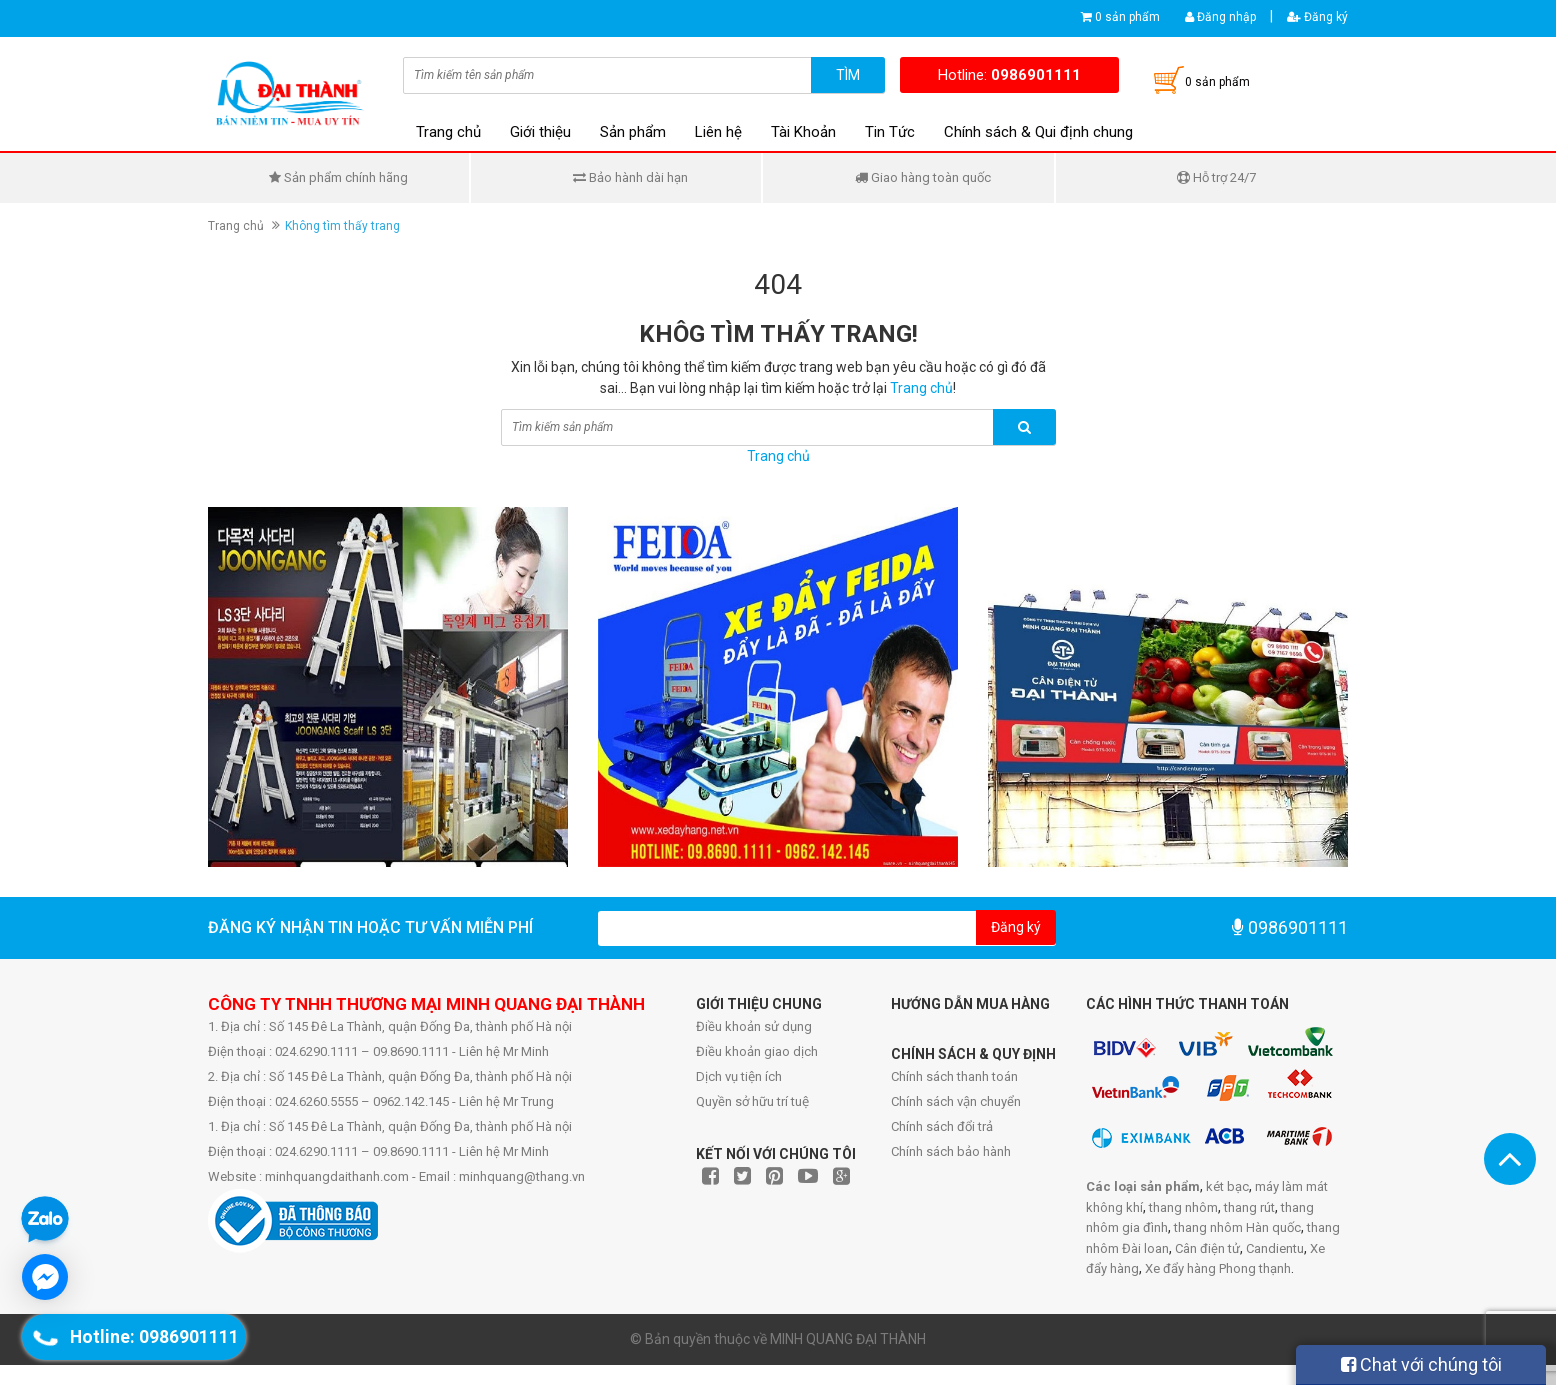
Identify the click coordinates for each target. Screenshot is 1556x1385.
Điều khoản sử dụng (754, 1026)
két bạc (1227, 1186)
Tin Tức (890, 132)
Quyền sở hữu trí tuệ (752, 1101)
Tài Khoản (803, 132)
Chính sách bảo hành (951, 1151)
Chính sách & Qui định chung (1038, 132)
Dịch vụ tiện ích (739, 1076)
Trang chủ (448, 132)
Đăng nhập (1220, 17)
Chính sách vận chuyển (956, 1101)
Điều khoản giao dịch (757, 1051)
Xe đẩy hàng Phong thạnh (1218, 1268)
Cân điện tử (1207, 1248)
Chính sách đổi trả (942, 1126)
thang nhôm (1183, 1207)
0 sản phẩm (1127, 17)
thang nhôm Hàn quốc (1237, 1227)
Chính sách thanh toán (954, 1076)
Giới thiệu (540, 132)
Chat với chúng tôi (1421, 1364)
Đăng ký (1317, 17)
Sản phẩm (633, 132)
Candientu (1275, 1248)
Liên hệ (718, 132)
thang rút (1249, 1207)
